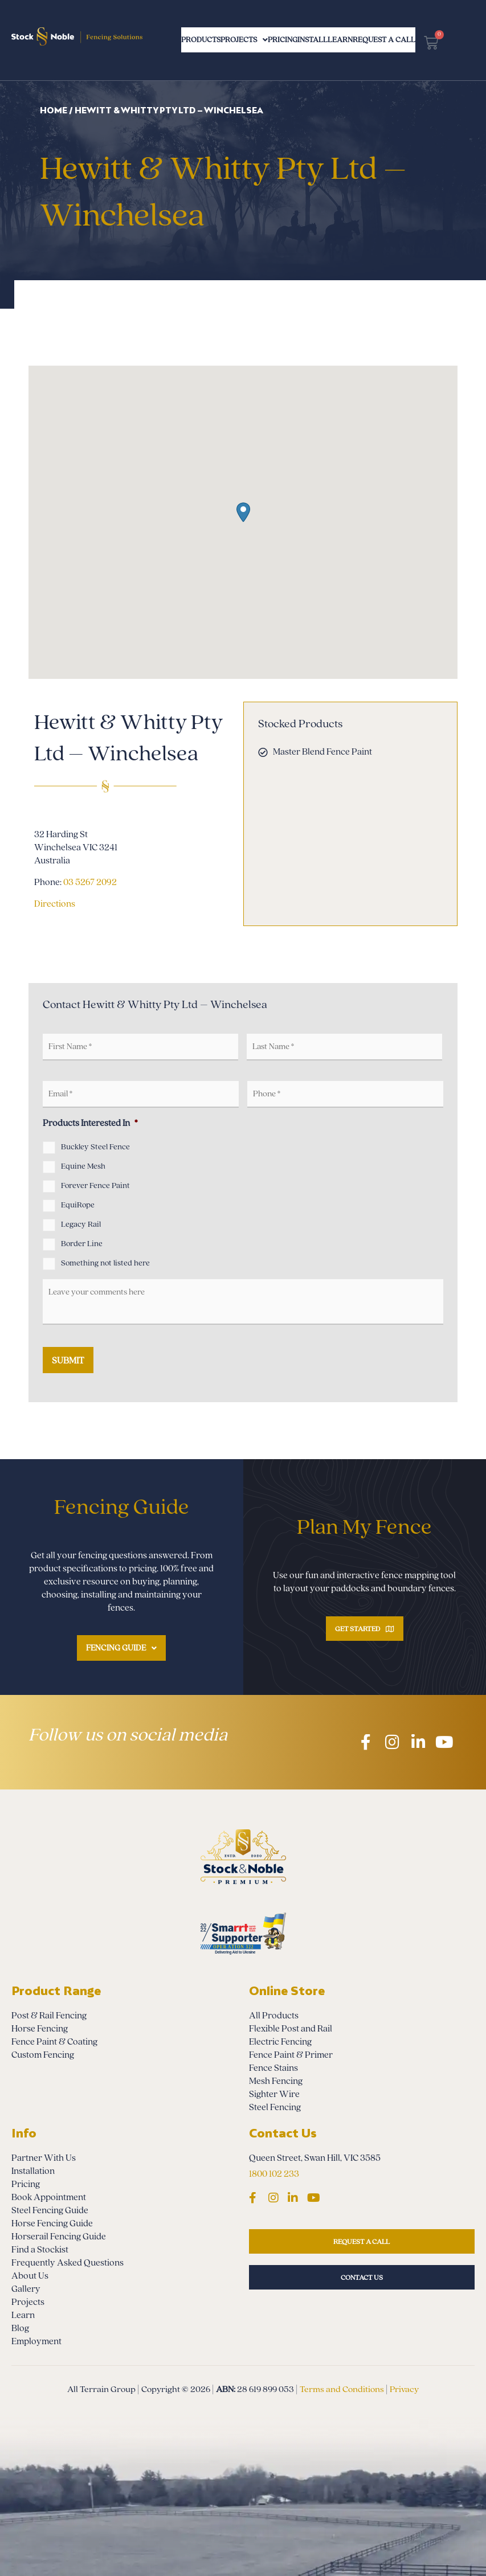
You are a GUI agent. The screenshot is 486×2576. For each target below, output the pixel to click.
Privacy (404, 2389)
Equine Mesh (83, 1166)
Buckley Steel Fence (95, 1147)
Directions (54, 904)
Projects (243, 40)
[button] (243, 512)
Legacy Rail (81, 1224)
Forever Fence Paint (95, 1186)
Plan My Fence (364, 1527)
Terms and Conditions (342, 2389)
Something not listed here (105, 1263)
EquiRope (78, 1205)
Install (342, 40)
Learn (384, 40)
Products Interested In (90, 1123)
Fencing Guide (121, 1648)
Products (183, 40)
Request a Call (438, 40)
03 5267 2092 (90, 882)
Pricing (296, 40)
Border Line (82, 1244)
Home (53, 110)
